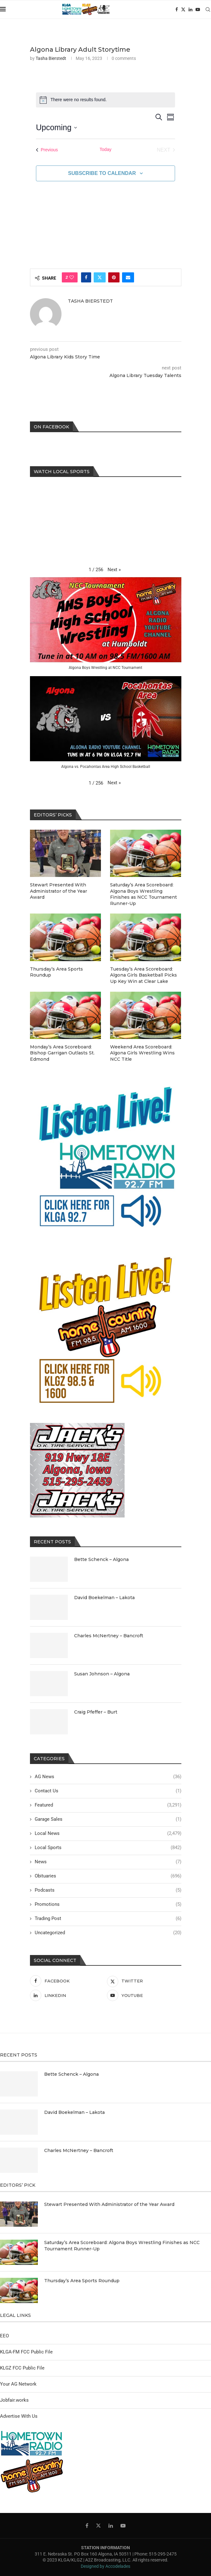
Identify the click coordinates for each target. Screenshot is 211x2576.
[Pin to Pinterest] (114, 277)
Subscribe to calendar (102, 173)
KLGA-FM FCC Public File (26, 2352)
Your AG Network (18, 2384)
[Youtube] (198, 9)
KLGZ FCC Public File (22, 2368)
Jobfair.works (14, 2400)
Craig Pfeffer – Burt (95, 1712)
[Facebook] (176, 9)
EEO (4, 2336)
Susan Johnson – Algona (102, 1674)
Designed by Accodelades (105, 2566)
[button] (114, 570)
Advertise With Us (19, 2416)
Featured (108, 1805)
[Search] (208, 9)
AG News (108, 1776)
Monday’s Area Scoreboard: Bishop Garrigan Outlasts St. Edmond (62, 1053)
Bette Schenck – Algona (101, 1559)
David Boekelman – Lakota (104, 1597)
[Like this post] (71, 277)
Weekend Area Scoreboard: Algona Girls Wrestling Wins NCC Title (142, 1053)
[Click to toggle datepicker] (56, 128)
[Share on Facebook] (86, 277)
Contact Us (108, 1791)
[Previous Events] (47, 150)
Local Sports (108, 1847)
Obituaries (108, 1876)
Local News (108, 1833)
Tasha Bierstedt (51, 58)
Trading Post (108, 1918)
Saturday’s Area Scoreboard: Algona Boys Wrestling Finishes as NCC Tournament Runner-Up (143, 894)
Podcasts (108, 1890)
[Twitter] (183, 9)
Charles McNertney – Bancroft (108, 1636)
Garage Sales (108, 1819)
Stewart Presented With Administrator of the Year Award (58, 891)
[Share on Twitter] (100, 277)
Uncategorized (108, 1932)
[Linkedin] (190, 9)
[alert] (105, 99)
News (108, 1862)
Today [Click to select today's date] (105, 149)
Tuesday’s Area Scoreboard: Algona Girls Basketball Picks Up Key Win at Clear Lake (143, 975)
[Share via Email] (128, 277)
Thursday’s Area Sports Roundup (56, 972)
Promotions (108, 1904)
